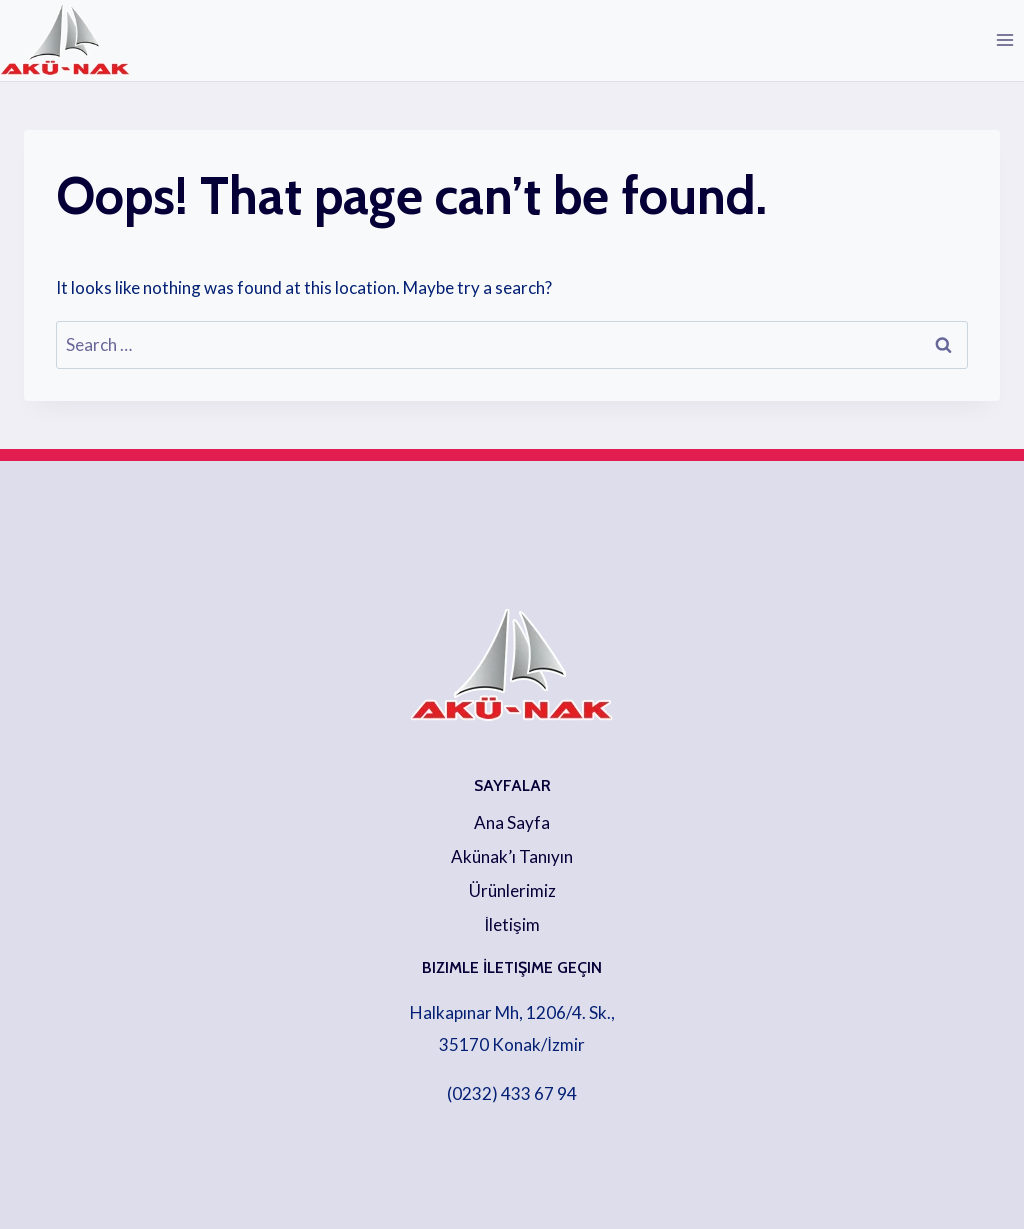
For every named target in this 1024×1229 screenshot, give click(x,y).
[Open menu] (1004, 39)
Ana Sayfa (512, 822)
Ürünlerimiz (512, 890)
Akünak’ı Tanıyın (512, 856)
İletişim (511, 924)
